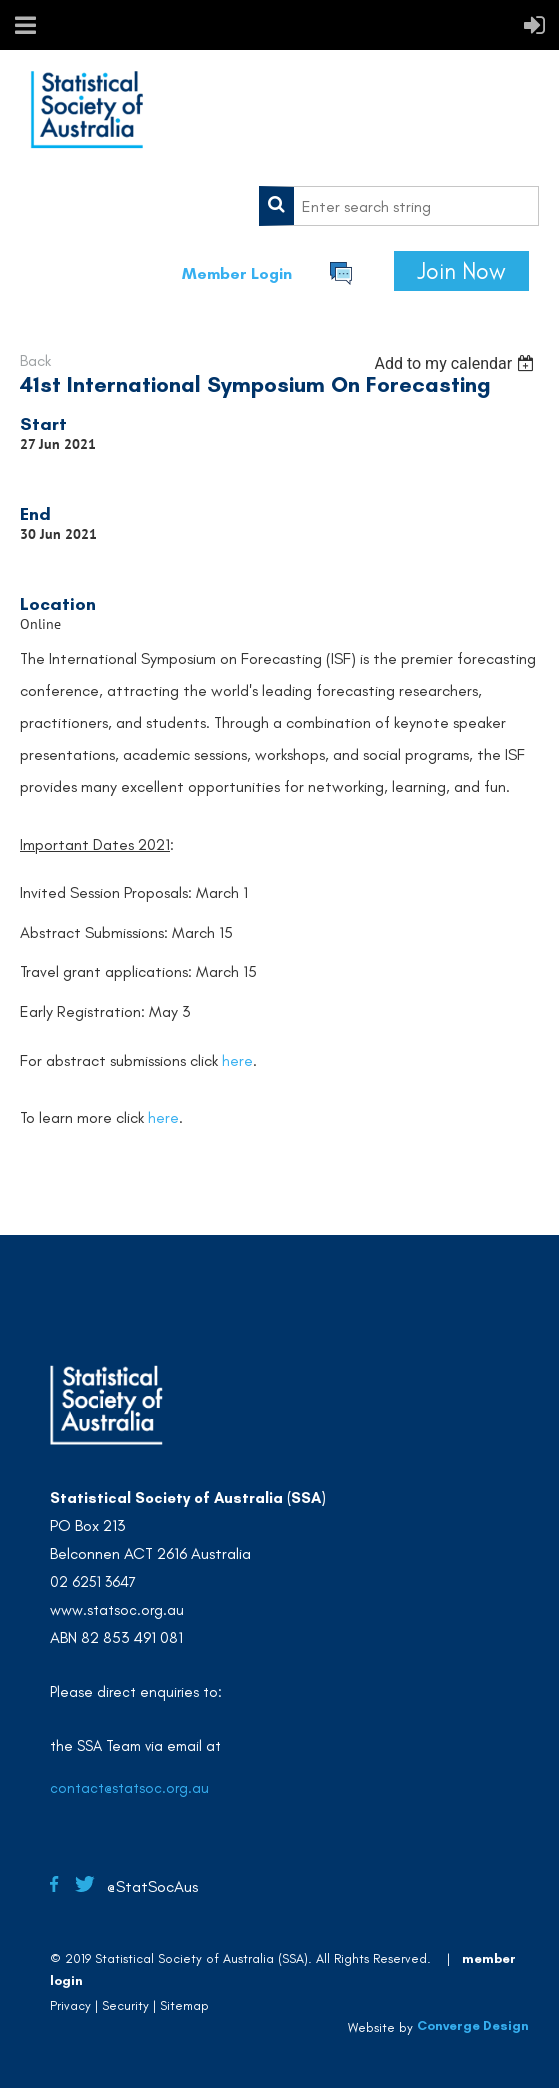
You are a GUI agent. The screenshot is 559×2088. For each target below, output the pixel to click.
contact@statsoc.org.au (129, 1788)
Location (58, 604)
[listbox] (456, 363)
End (35, 514)
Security (125, 2005)
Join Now (461, 271)
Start (43, 424)
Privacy (70, 2005)
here (237, 1060)
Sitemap (184, 2005)
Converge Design (473, 2025)
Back (35, 360)
